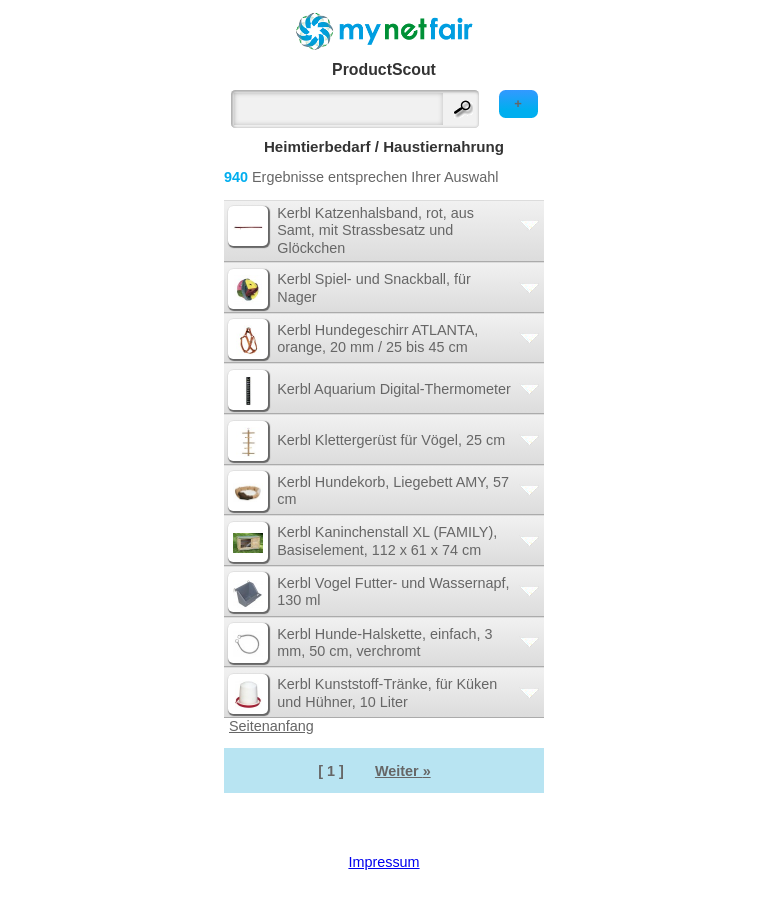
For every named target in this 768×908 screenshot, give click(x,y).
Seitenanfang (271, 726)
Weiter (403, 771)
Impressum (383, 862)
